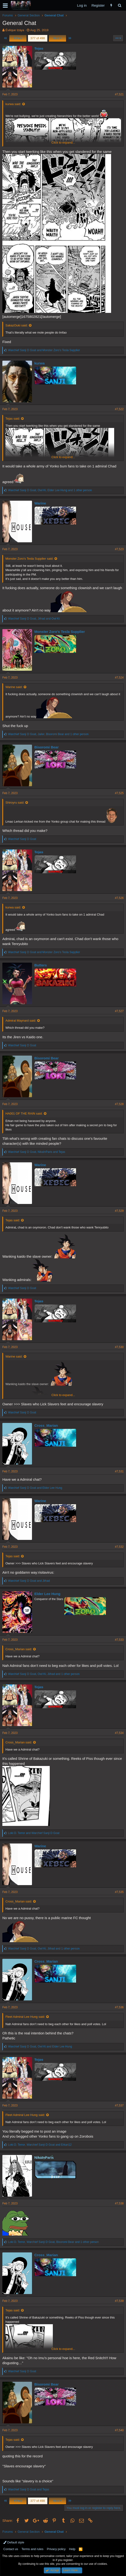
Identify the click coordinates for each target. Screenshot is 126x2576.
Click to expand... (63, 142)
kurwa (39, 363)
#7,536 (119, 2007)
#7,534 (119, 1733)
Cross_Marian (46, 1425)
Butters (40, 965)
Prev (18, 38)
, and (34, 618)
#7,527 (119, 1011)
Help (72, 2549)
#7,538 (119, 2203)
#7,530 (119, 1347)
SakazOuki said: (16, 325)
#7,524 (119, 677)
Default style (13, 2542)
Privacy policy (56, 2549)
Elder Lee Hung (47, 1594)
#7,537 (119, 2105)
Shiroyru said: (14, 802)
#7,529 (119, 1211)
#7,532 (119, 1546)
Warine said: (13, 687)
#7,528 (119, 1104)
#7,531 (119, 1471)
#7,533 (119, 1639)
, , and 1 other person (50, 490)
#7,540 (119, 2430)
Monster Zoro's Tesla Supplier (59, 632)
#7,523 (119, 549)
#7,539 (119, 2301)
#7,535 (119, 1892)
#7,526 (119, 898)
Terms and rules (32, 2549)
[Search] (119, 5)
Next (57, 38)
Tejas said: (12, 418)
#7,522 (119, 409)
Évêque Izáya (14, 30)
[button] (5, 5)
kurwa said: (13, 104)
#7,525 (119, 793)
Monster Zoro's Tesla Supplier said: (29, 558)
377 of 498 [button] (37, 38)
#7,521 (119, 94)
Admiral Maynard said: (20, 1020)
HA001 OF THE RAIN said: (24, 1113)
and (44, 350)
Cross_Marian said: (18, 1649)
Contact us (10, 2549)
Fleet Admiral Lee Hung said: (25, 2016)
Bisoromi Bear (46, 747)
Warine (40, 503)
